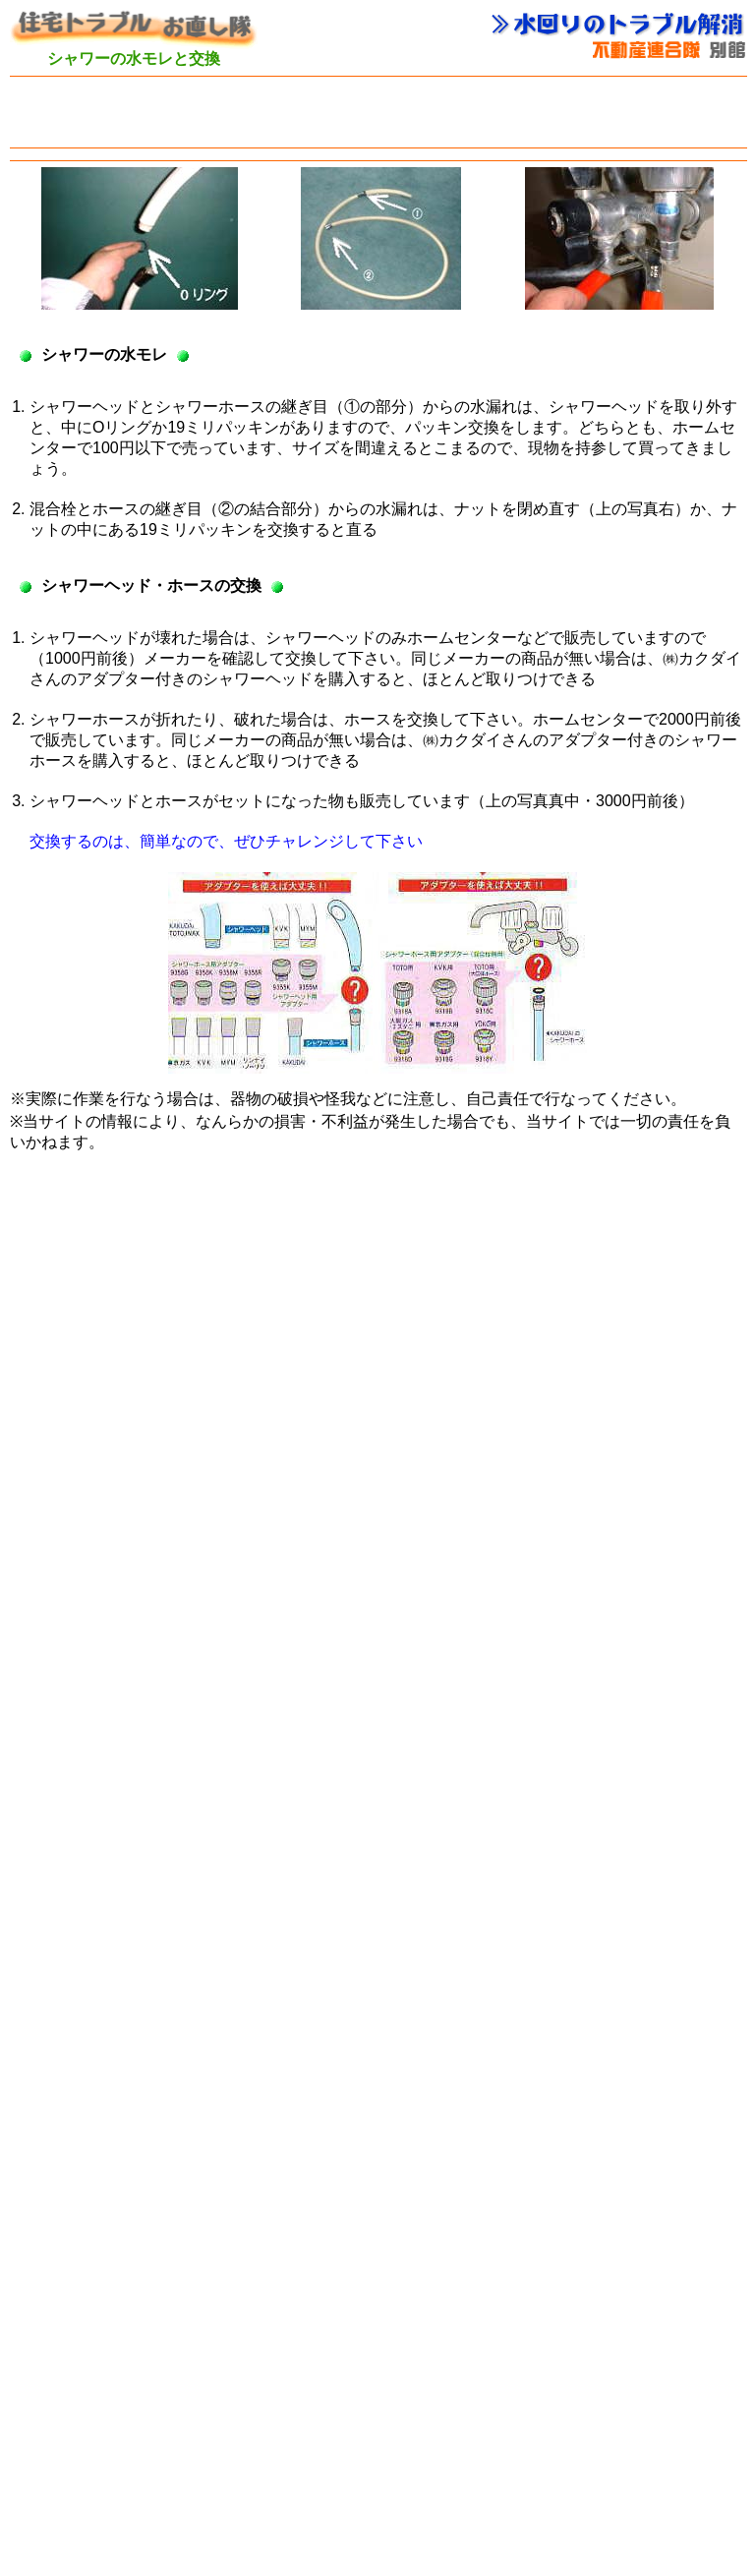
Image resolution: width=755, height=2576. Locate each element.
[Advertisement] (377, 112)
